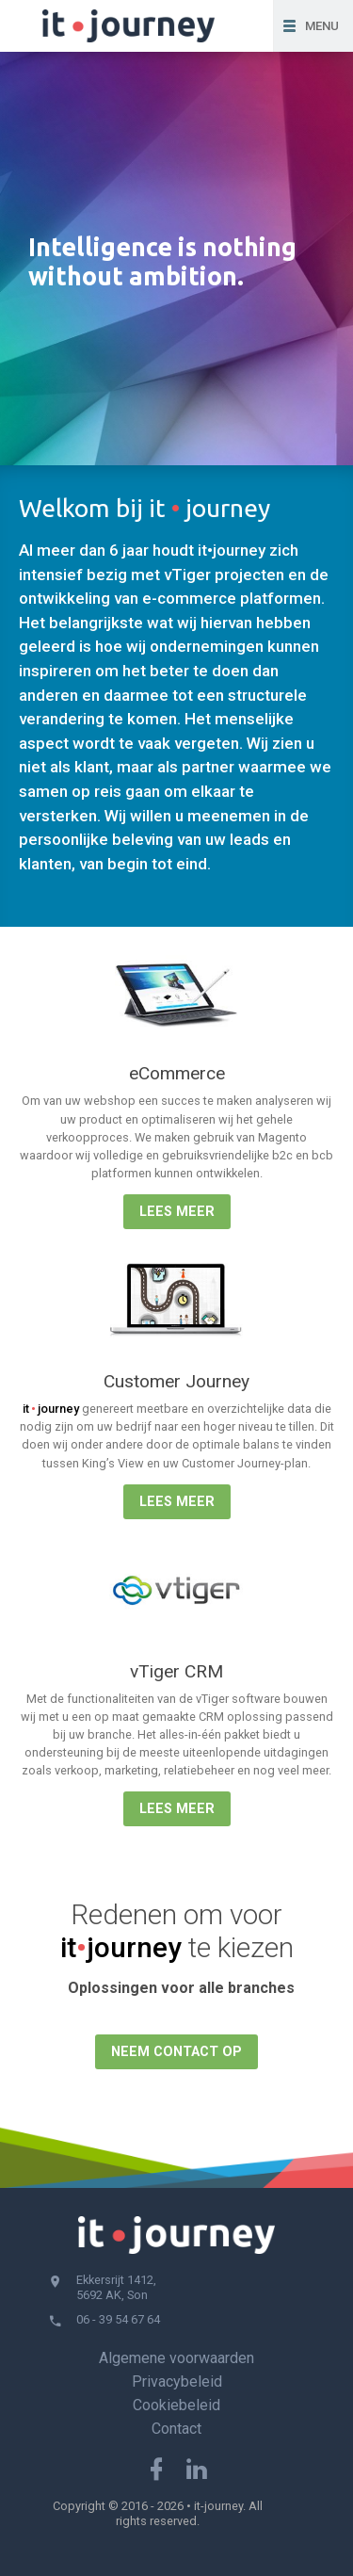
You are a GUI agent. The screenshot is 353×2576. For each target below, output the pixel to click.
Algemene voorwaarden (176, 2358)
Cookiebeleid (176, 2405)
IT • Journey (136, 25)
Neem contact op (176, 2052)
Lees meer (177, 1212)
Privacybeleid (177, 2381)
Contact (176, 2429)
